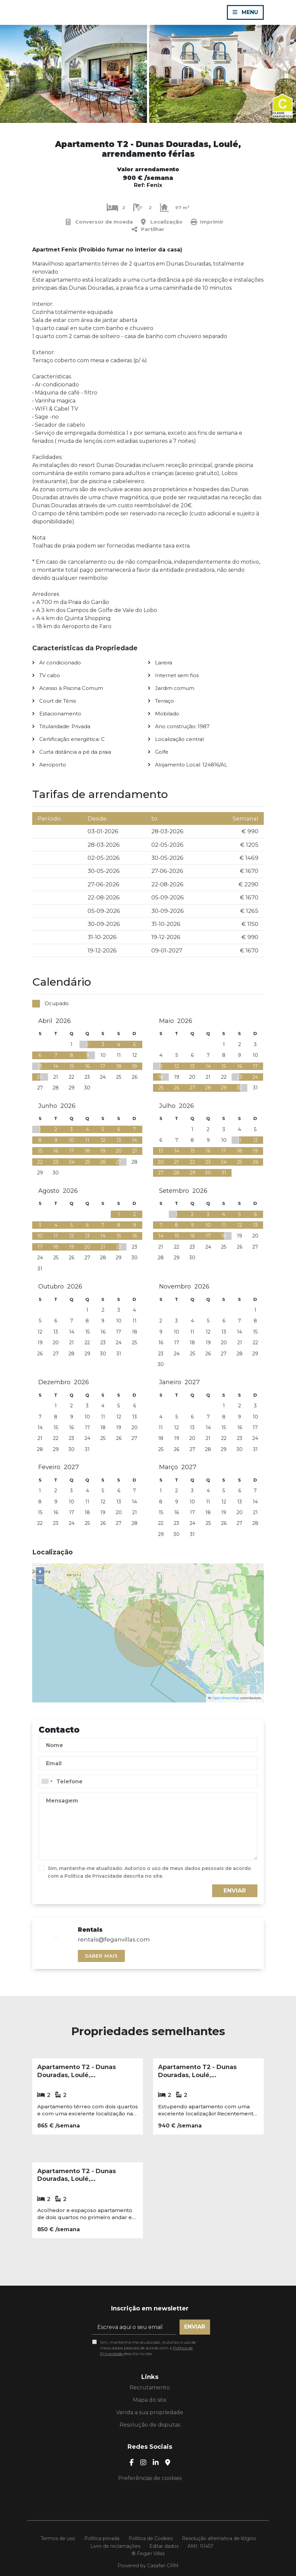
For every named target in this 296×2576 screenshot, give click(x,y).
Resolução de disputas (149, 2425)
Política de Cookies (151, 2538)
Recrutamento (150, 2387)
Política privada (101, 2538)
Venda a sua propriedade (149, 2412)
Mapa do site (149, 2400)
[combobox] (148, 1781)
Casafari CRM (163, 2566)
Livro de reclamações (115, 2546)
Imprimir (207, 222)
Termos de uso (58, 2538)
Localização (162, 222)
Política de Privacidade (93, 1876)
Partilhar (148, 229)
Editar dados (164, 2546)
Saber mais (101, 1956)
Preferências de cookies (150, 2478)
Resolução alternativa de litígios (219, 2538)
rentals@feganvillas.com (114, 1939)
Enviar (235, 1890)
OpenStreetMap (225, 1698)
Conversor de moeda (99, 222)
